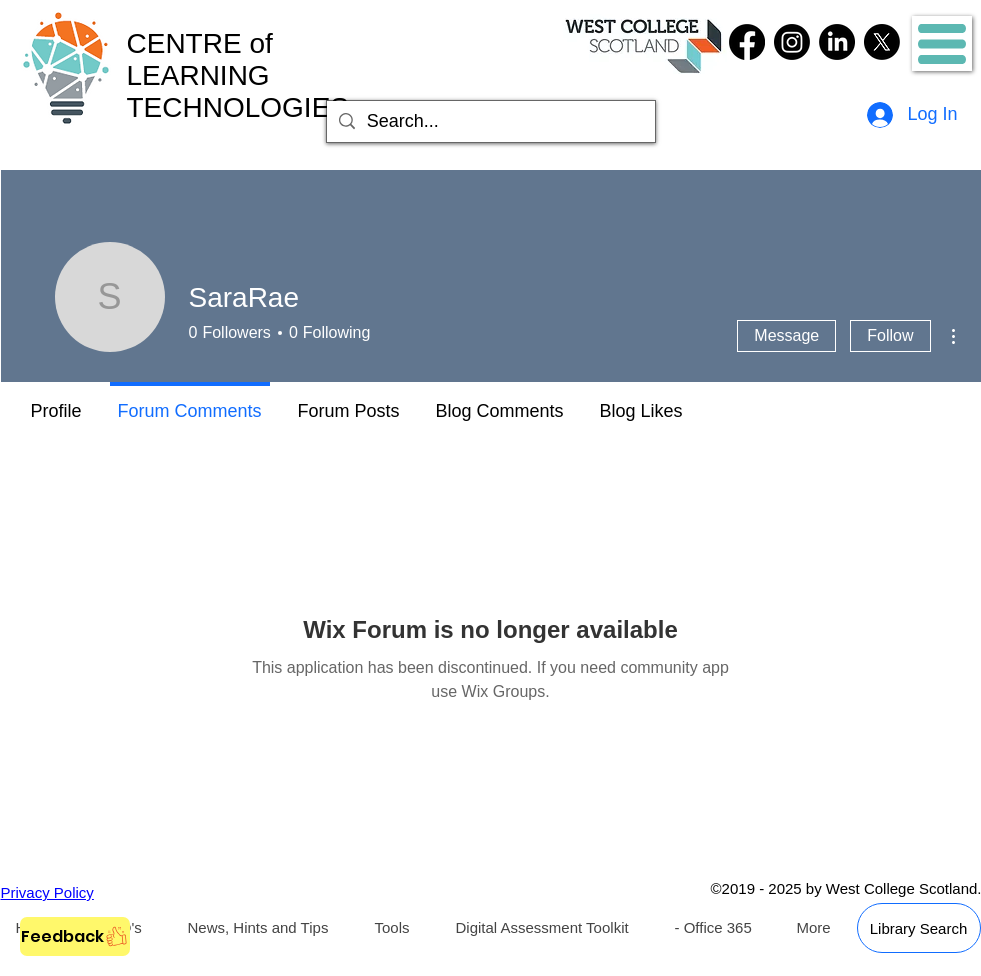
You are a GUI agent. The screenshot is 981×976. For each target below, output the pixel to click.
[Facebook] (747, 42)
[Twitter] (882, 42)
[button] (942, 44)
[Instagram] (792, 42)
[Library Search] (919, 928)
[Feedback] (75, 936)
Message (786, 335)
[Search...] (490, 121)
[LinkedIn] (837, 42)
